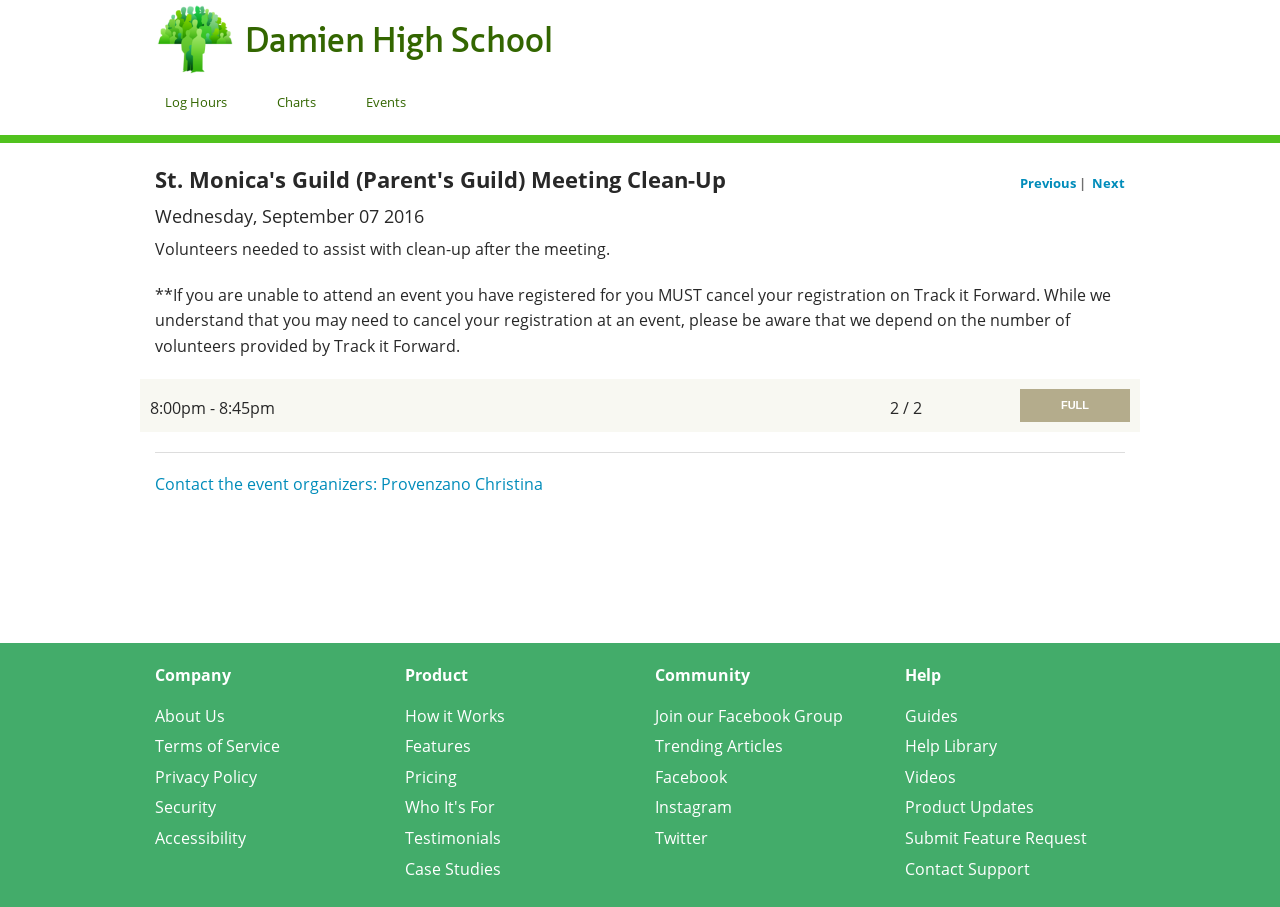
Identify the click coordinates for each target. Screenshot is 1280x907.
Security (185, 807)
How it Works (455, 716)
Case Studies (453, 869)
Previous (1049, 183)
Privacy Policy (206, 777)
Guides (931, 716)
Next (1108, 183)
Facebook (691, 777)
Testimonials (453, 838)
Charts (296, 102)
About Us (190, 716)
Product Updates (969, 807)
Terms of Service (217, 746)
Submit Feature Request (996, 838)
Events (386, 102)
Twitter (681, 838)
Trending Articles (719, 746)
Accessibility (200, 838)
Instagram (693, 807)
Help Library (951, 746)
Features (438, 746)
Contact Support (967, 869)
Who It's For (450, 807)
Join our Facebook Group (749, 716)
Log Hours (196, 102)
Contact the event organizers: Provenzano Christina (349, 484)
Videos (930, 777)
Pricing (431, 777)
